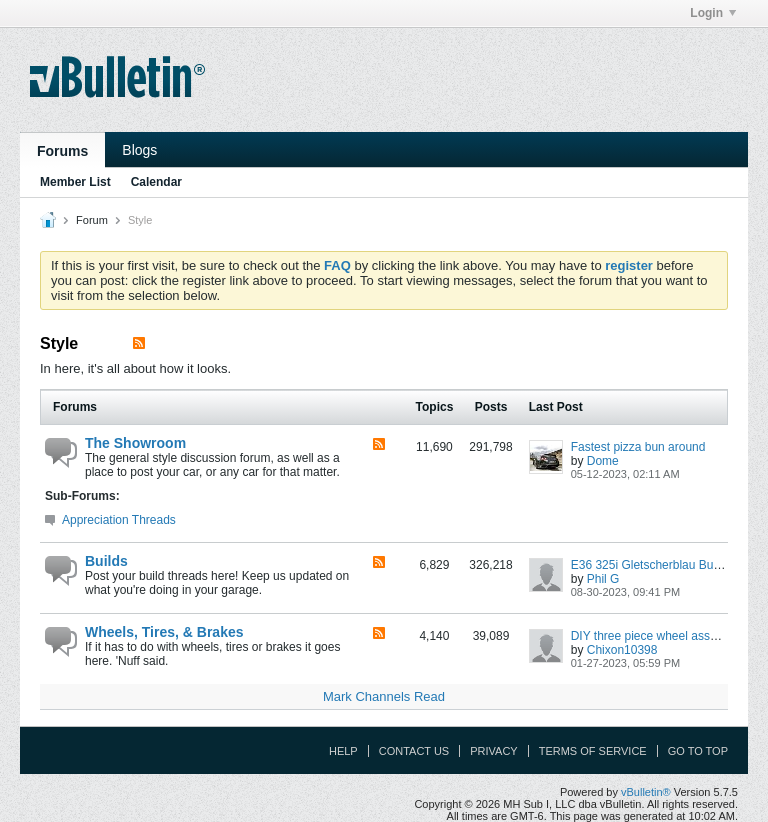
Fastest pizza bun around (638, 447)
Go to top (698, 751)
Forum (92, 220)
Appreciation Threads (119, 520)
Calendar (156, 182)
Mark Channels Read (384, 696)
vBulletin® (646, 792)
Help (343, 751)
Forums (62, 151)
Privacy (493, 751)
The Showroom (135, 443)
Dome (603, 461)
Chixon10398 (622, 650)
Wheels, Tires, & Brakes (164, 632)
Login (713, 13)
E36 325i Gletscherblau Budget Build (669, 565)
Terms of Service (593, 751)
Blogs (139, 150)
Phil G (603, 579)
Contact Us (414, 751)
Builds (106, 561)
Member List (75, 182)
